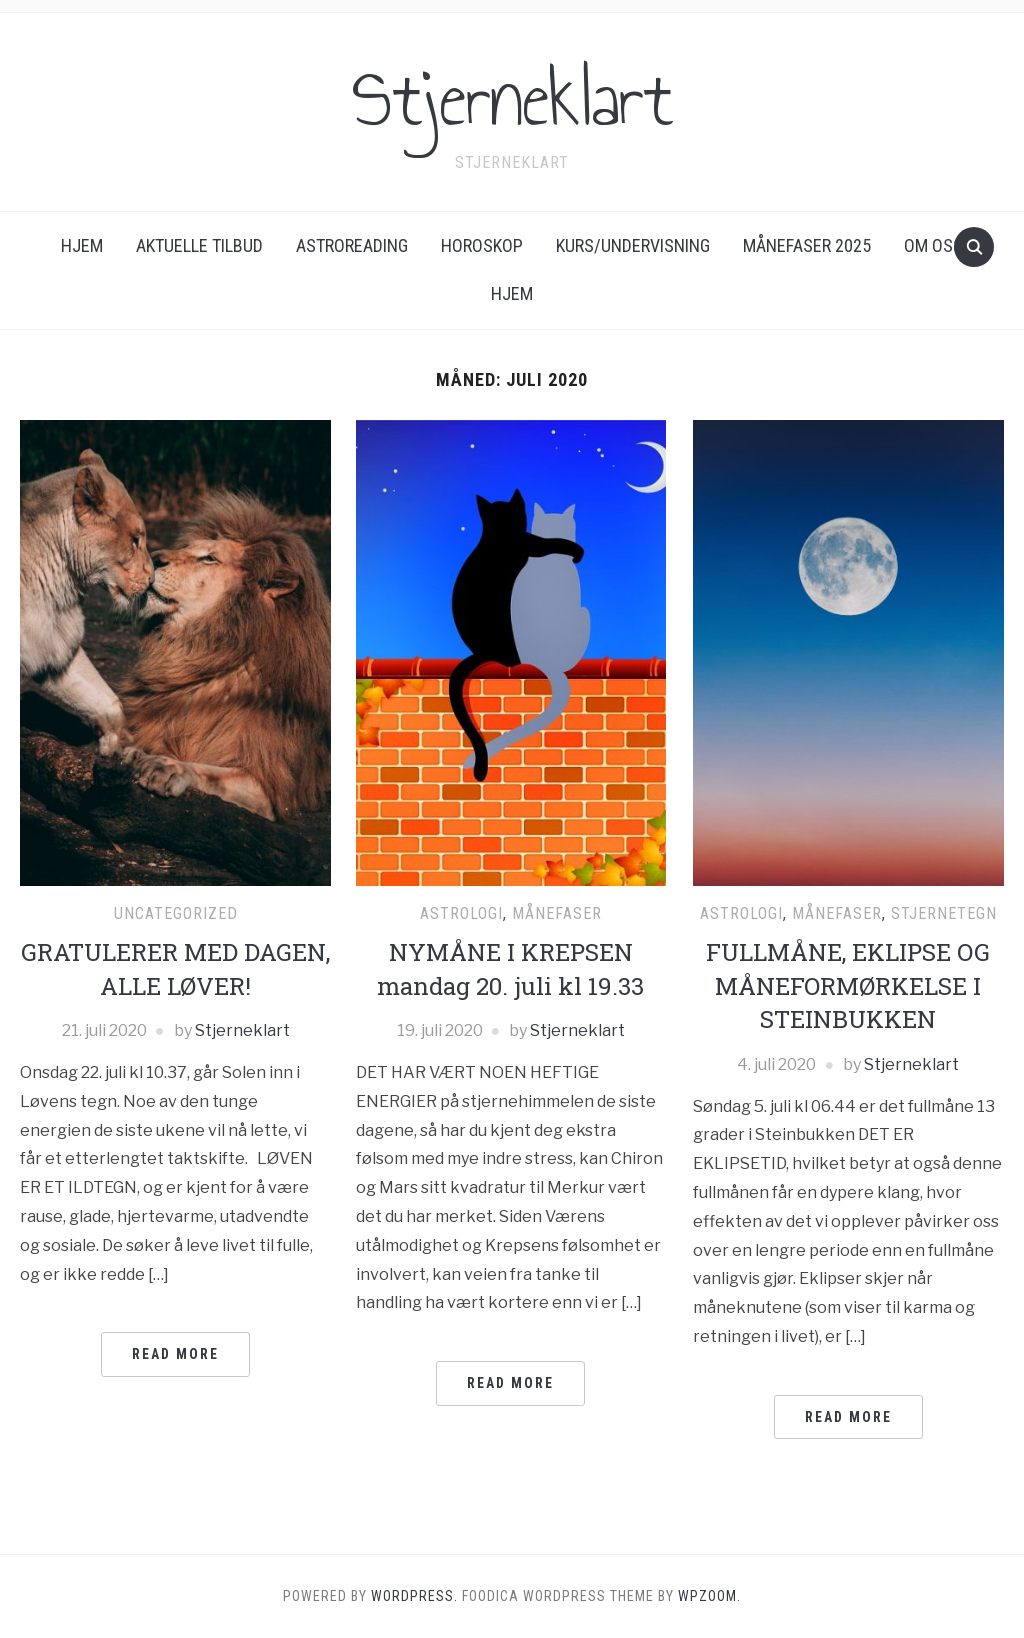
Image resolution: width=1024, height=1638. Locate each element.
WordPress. (414, 1596)
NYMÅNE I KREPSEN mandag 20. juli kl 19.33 (510, 969)
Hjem (82, 245)
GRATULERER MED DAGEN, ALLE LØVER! (175, 969)
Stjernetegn (944, 913)
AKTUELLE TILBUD (199, 245)
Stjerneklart (512, 99)
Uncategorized (176, 913)
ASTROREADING (352, 245)
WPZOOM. (709, 1596)
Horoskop (482, 245)
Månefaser (557, 913)
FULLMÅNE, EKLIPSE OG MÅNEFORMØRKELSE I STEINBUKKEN (848, 985)
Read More (175, 1354)
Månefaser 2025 (807, 245)
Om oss (933, 245)
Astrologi (461, 913)
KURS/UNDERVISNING (633, 245)
